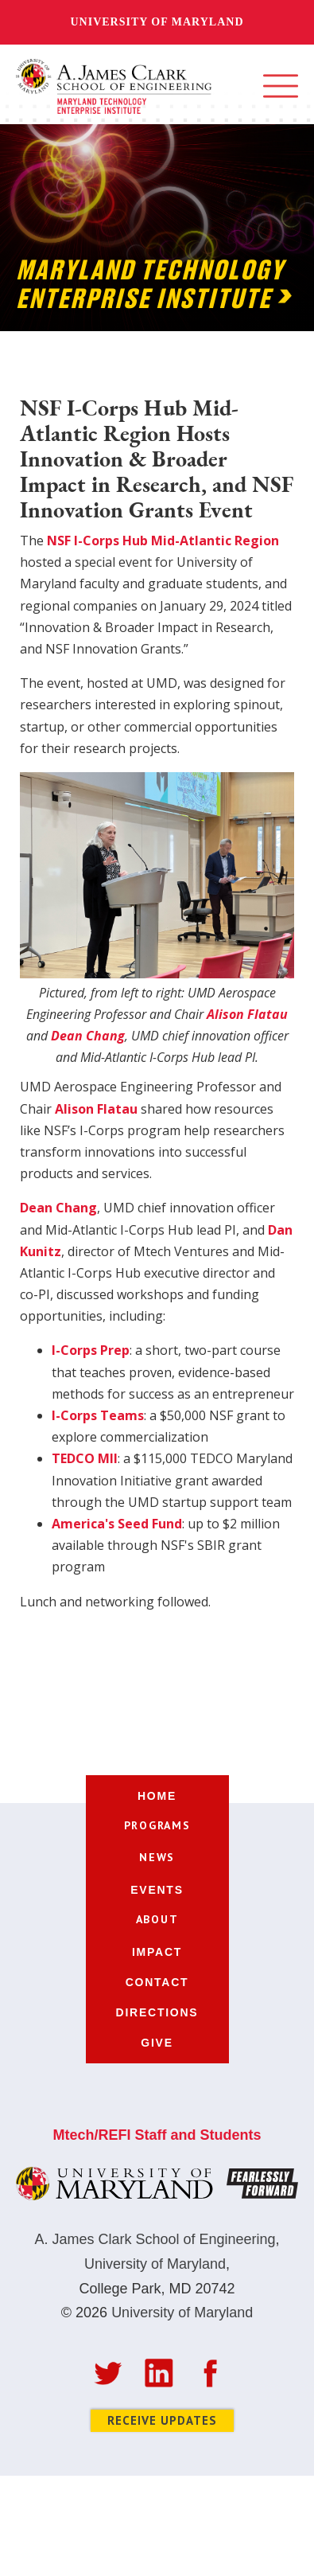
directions (157, 2012)
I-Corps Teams (98, 1415)
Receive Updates (162, 2420)
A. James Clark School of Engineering (154, 2239)
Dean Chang (58, 1207)
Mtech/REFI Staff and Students (156, 2135)
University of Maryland (156, 22)
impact (157, 1952)
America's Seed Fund (117, 1523)
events (157, 1889)
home (157, 1796)
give (157, 2042)
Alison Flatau (96, 1109)
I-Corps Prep (91, 1350)
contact (157, 1982)
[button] (280, 85)
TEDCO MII (85, 1458)
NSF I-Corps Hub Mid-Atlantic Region (163, 540)
